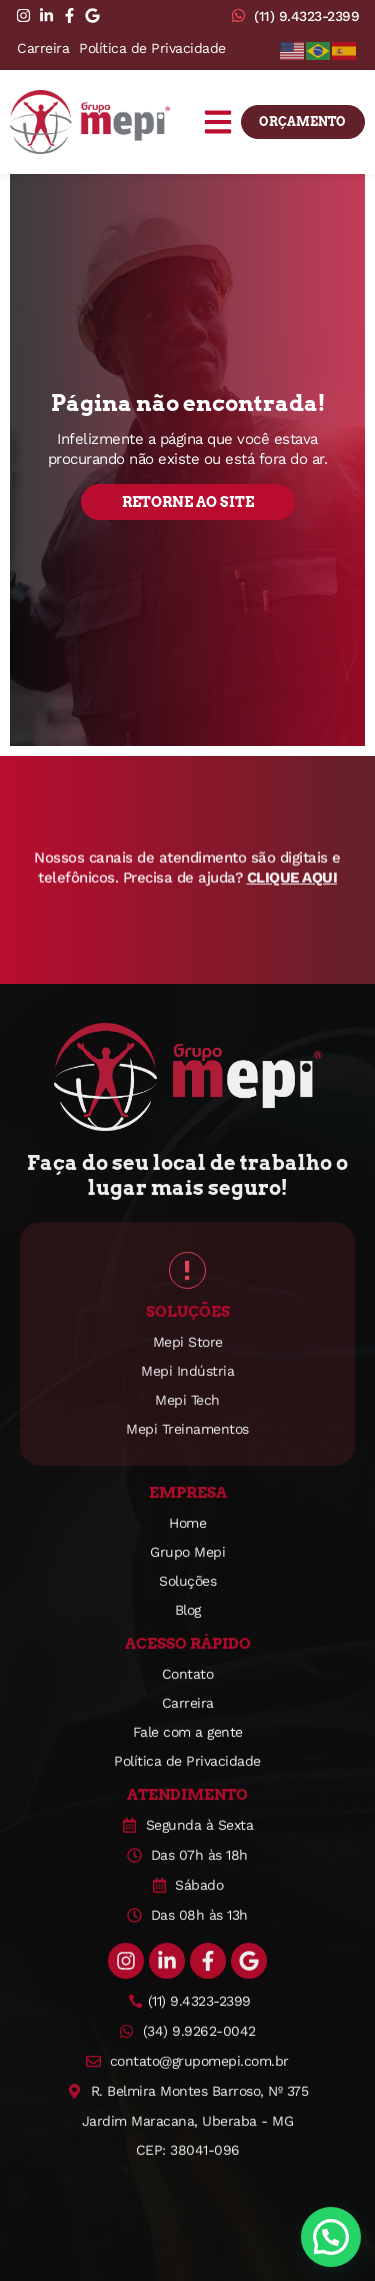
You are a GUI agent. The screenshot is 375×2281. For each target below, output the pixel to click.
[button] (218, 132)
